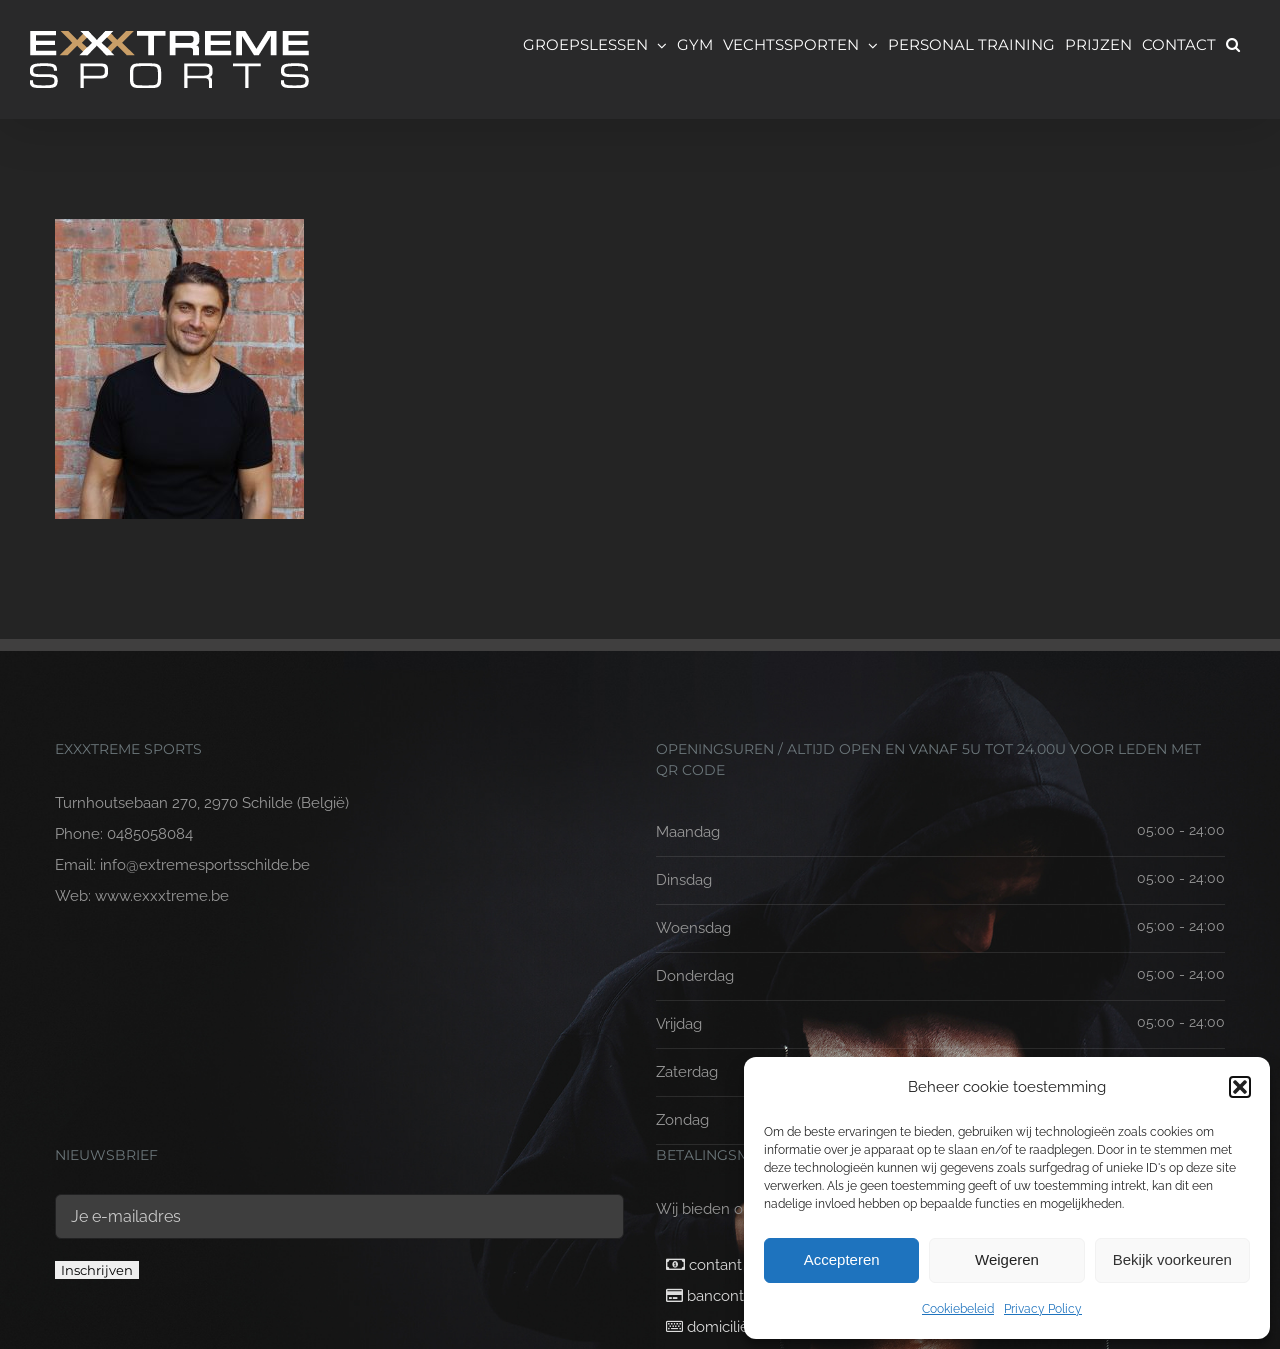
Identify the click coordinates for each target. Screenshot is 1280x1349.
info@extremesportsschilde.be (205, 865)
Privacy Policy (1043, 1309)
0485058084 (150, 834)
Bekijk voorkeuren (1172, 1259)
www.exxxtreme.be (162, 896)
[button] (1240, 1087)
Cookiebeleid (958, 1309)
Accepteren (842, 1259)
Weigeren (1007, 1259)
